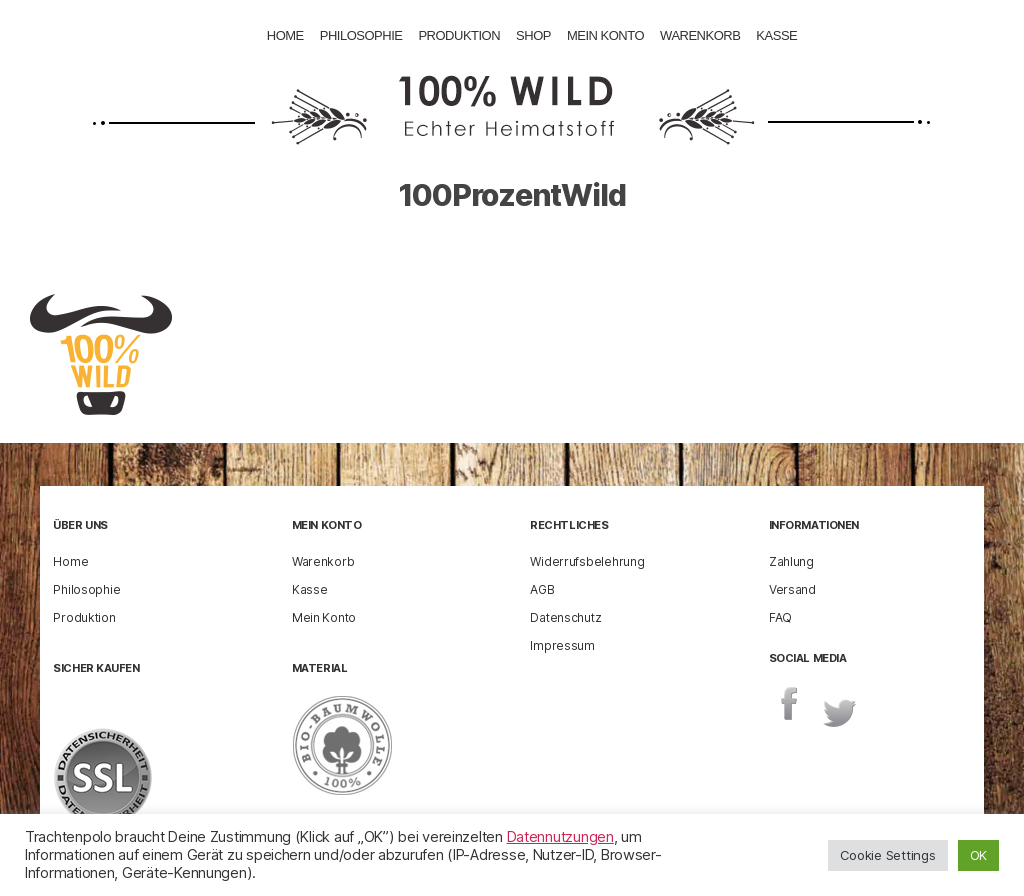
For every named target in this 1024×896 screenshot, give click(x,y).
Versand (792, 588)
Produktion (459, 35)
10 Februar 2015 (598, 254)
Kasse (776, 35)
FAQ (780, 616)
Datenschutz (565, 616)
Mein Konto (605, 35)
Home (285, 35)
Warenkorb (700, 35)
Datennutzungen (560, 837)
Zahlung (791, 560)
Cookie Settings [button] (888, 855)
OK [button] (978, 855)
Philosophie (361, 35)
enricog (452, 254)
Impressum (562, 644)
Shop (533, 35)
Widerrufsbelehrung (587, 560)
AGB (542, 588)
